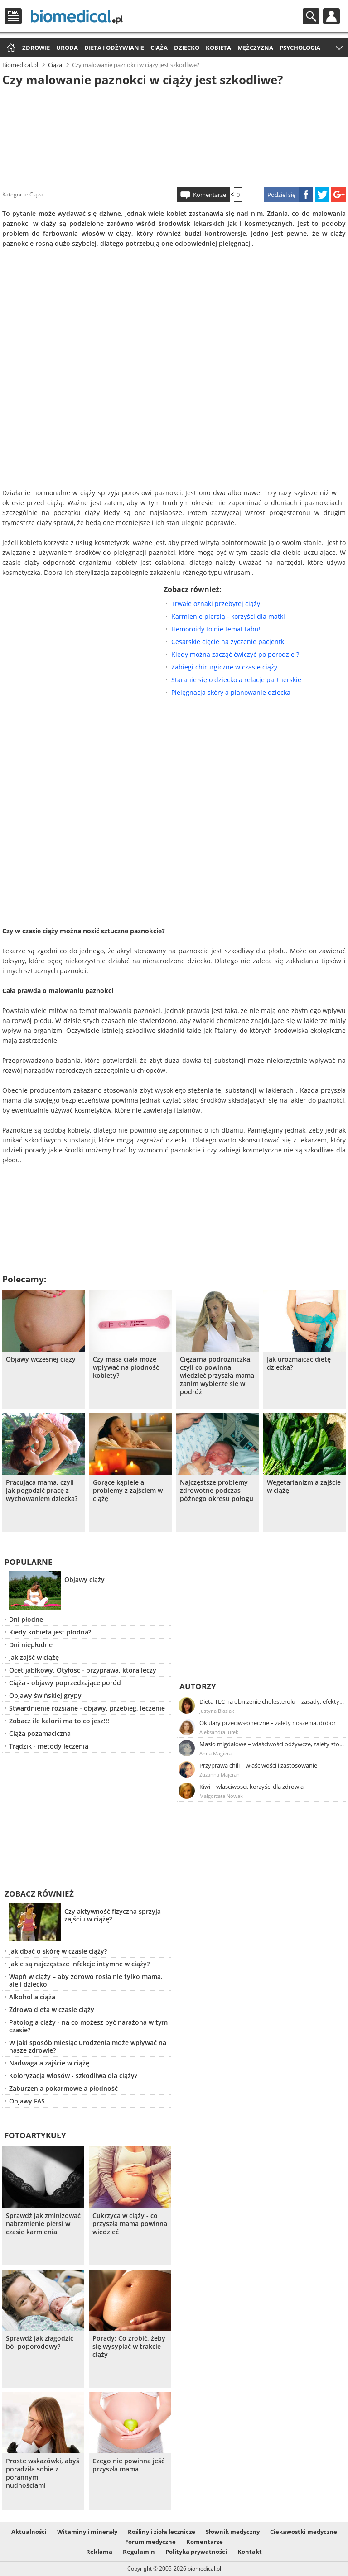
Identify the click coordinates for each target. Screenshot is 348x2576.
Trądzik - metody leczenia (48, 1746)
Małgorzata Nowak (221, 1795)
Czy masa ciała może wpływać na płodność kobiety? (126, 1367)
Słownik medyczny (233, 2532)
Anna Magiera (215, 1753)
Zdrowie (36, 47)
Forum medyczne (150, 2542)
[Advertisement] (174, 135)
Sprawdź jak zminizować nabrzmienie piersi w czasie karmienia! (43, 2224)
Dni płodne (26, 1619)
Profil (331, 16)
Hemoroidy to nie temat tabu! (216, 629)
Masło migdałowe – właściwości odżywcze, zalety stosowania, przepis (271, 1744)
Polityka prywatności (196, 2551)
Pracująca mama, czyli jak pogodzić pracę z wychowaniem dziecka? (41, 1490)
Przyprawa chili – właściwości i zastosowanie (258, 1765)
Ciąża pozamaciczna (40, 1733)
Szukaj (311, 16)
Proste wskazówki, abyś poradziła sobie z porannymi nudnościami (42, 2473)
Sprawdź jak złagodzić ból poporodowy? (39, 2342)
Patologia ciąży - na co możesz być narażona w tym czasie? (88, 2026)
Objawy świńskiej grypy (45, 1695)
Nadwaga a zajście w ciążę (49, 2063)
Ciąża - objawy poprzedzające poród (65, 1682)
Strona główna (9, 48)
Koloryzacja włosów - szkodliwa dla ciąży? (73, 2075)
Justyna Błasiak (216, 1710)
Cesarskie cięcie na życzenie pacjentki (228, 641)
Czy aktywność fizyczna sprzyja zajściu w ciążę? (112, 1915)
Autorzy (197, 1686)
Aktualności (29, 2532)
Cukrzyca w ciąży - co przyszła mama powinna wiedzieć (129, 2224)
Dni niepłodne (31, 1644)
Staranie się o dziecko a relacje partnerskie (236, 679)
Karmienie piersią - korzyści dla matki (228, 616)
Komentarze (209, 195)
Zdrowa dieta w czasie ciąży (51, 2009)
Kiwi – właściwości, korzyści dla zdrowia (251, 1787)
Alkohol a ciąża (32, 1997)
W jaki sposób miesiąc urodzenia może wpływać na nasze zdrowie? (87, 2046)
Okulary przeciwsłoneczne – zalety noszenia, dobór (267, 1723)
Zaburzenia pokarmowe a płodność (63, 2088)
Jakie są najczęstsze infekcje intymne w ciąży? (79, 1963)
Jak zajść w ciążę (34, 1657)
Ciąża (159, 47)
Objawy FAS (27, 2101)
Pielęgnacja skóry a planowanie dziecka (230, 692)
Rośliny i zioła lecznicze (161, 2532)
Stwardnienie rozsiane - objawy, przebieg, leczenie (87, 1708)
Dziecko (186, 47)
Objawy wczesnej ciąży (41, 1359)
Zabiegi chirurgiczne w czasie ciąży (224, 667)
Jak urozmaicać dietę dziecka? (299, 1363)
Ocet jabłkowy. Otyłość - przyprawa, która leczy (82, 1670)
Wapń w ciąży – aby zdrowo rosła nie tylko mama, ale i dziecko (86, 1980)
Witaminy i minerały (87, 2532)
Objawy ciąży (84, 1579)
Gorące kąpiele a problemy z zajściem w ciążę (128, 1490)
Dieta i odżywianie (114, 47)
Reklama (99, 2551)
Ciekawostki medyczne (303, 2532)
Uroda (67, 47)
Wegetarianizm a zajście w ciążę (304, 1486)
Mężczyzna (255, 47)
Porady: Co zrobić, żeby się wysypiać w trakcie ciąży (128, 2346)
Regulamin (139, 2551)
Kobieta (218, 47)
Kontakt (249, 2551)
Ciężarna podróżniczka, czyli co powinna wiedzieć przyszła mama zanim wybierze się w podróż (217, 1375)
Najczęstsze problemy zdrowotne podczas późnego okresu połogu (216, 1490)
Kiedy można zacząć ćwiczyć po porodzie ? (235, 654)
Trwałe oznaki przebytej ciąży (215, 603)
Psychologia (300, 47)
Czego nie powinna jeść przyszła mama (128, 2465)
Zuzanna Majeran (219, 1774)
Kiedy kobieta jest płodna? (50, 1632)
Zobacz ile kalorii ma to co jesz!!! (59, 1720)
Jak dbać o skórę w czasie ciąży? (58, 1951)
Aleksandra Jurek (218, 1732)
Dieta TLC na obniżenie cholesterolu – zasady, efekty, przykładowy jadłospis (271, 1701)
